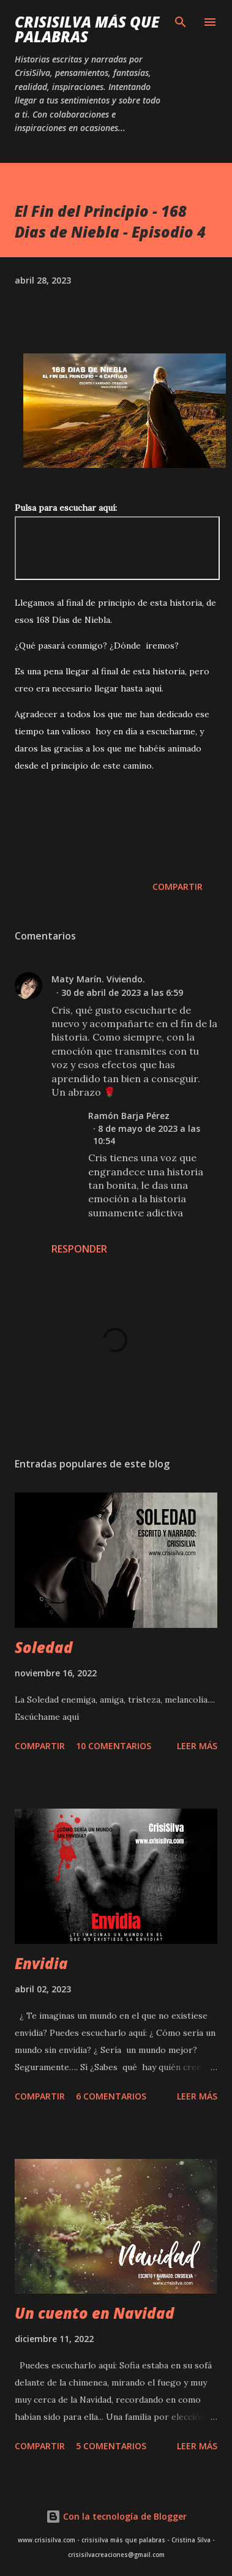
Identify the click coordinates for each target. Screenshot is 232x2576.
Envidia (41, 1963)
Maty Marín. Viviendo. (98, 979)
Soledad (44, 1647)
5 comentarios (111, 2446)
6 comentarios (111, 2096)
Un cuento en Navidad (94, 2313)
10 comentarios (113, 1746)
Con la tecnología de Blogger (116, 2516)
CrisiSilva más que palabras (87, 29)
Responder (79, 1249)
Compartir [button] (177, 886)
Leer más (197, 1746)
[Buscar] (180, 22)
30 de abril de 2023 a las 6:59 (122, 992)
